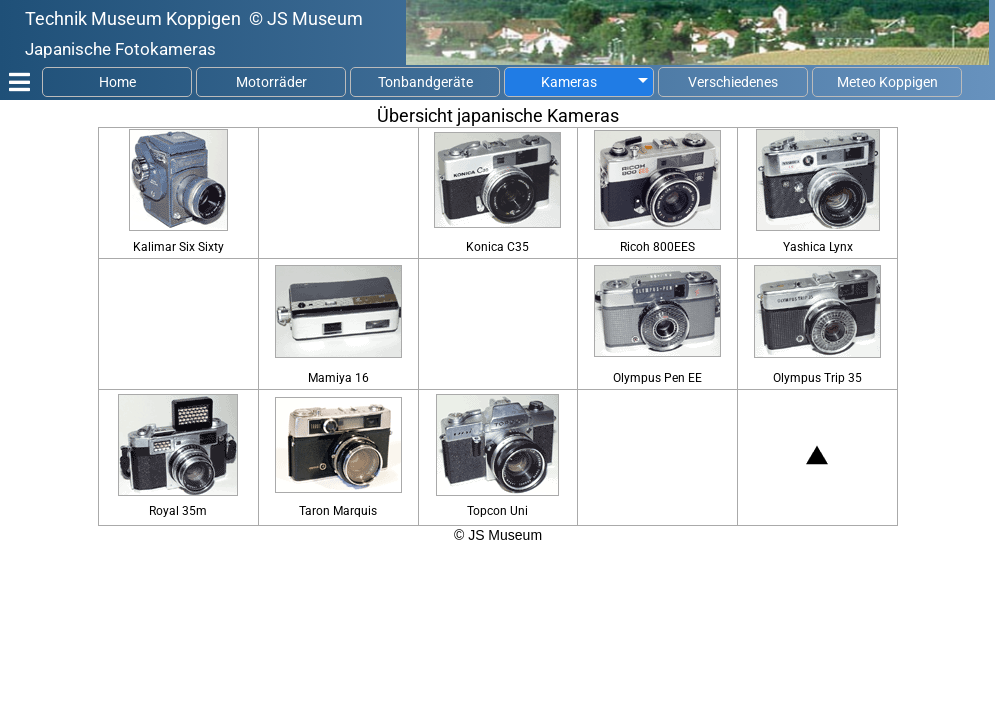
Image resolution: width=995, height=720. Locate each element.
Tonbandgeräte (425, 82)
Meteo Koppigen (887, 82)
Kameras (569, 82)
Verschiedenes (733, 82)
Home (117, 82)
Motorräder (271, 82)
